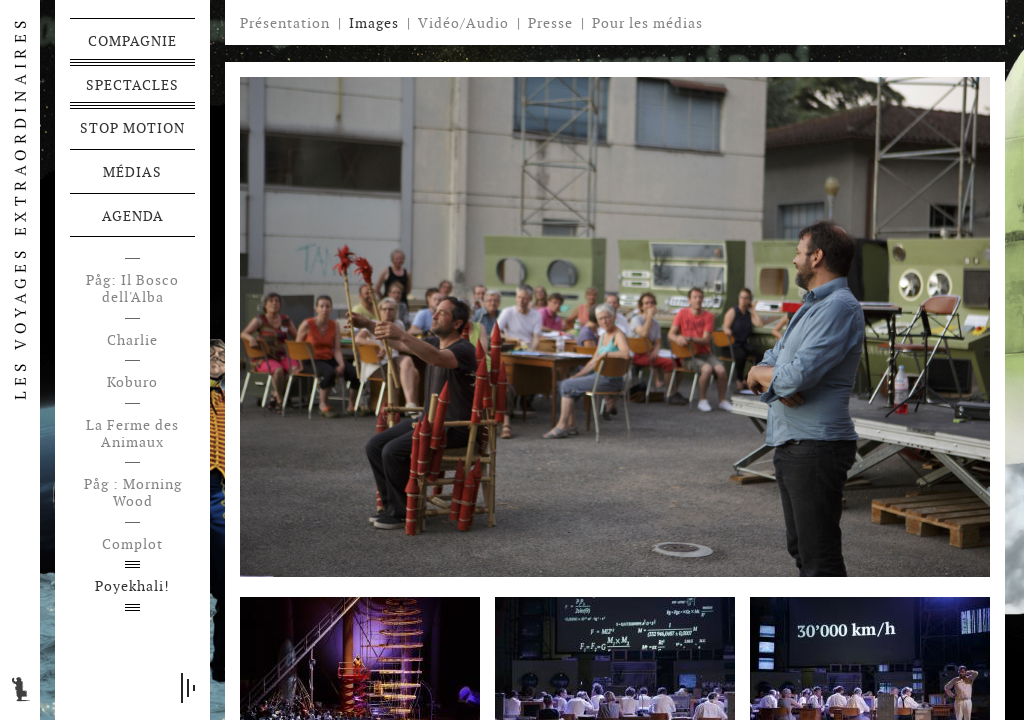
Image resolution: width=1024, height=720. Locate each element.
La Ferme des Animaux (132, 434)
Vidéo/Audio (463, 23)
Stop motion (132, 128)
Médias (132, 172)
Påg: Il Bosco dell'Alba (132, 289)
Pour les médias (647, 23)
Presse (550, 23)
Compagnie (132, 41)
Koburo (132, 382)
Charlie (132, 340)
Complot (132, 544)
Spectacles (132, 85)
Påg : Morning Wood (133, 493)
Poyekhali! (132, 586)
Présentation (285, 23)
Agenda (133, 216)
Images (374, 23)
